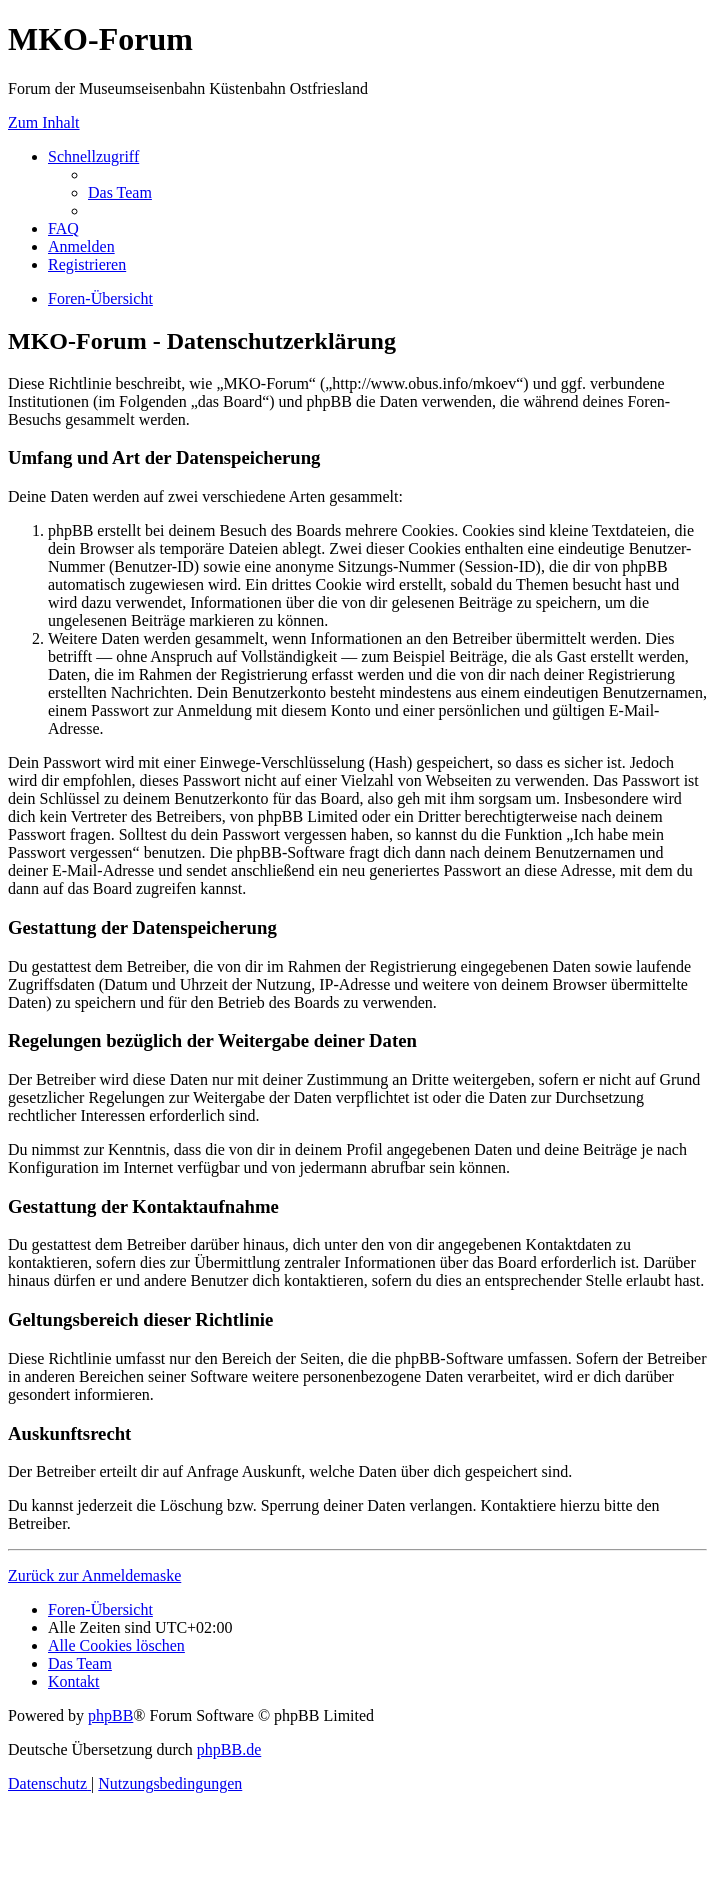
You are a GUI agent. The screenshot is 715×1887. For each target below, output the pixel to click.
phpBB (110, 1715)
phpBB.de (229, 1749)
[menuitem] (120, 192)
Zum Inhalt (44, 122)
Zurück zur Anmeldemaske (94, 1575)
